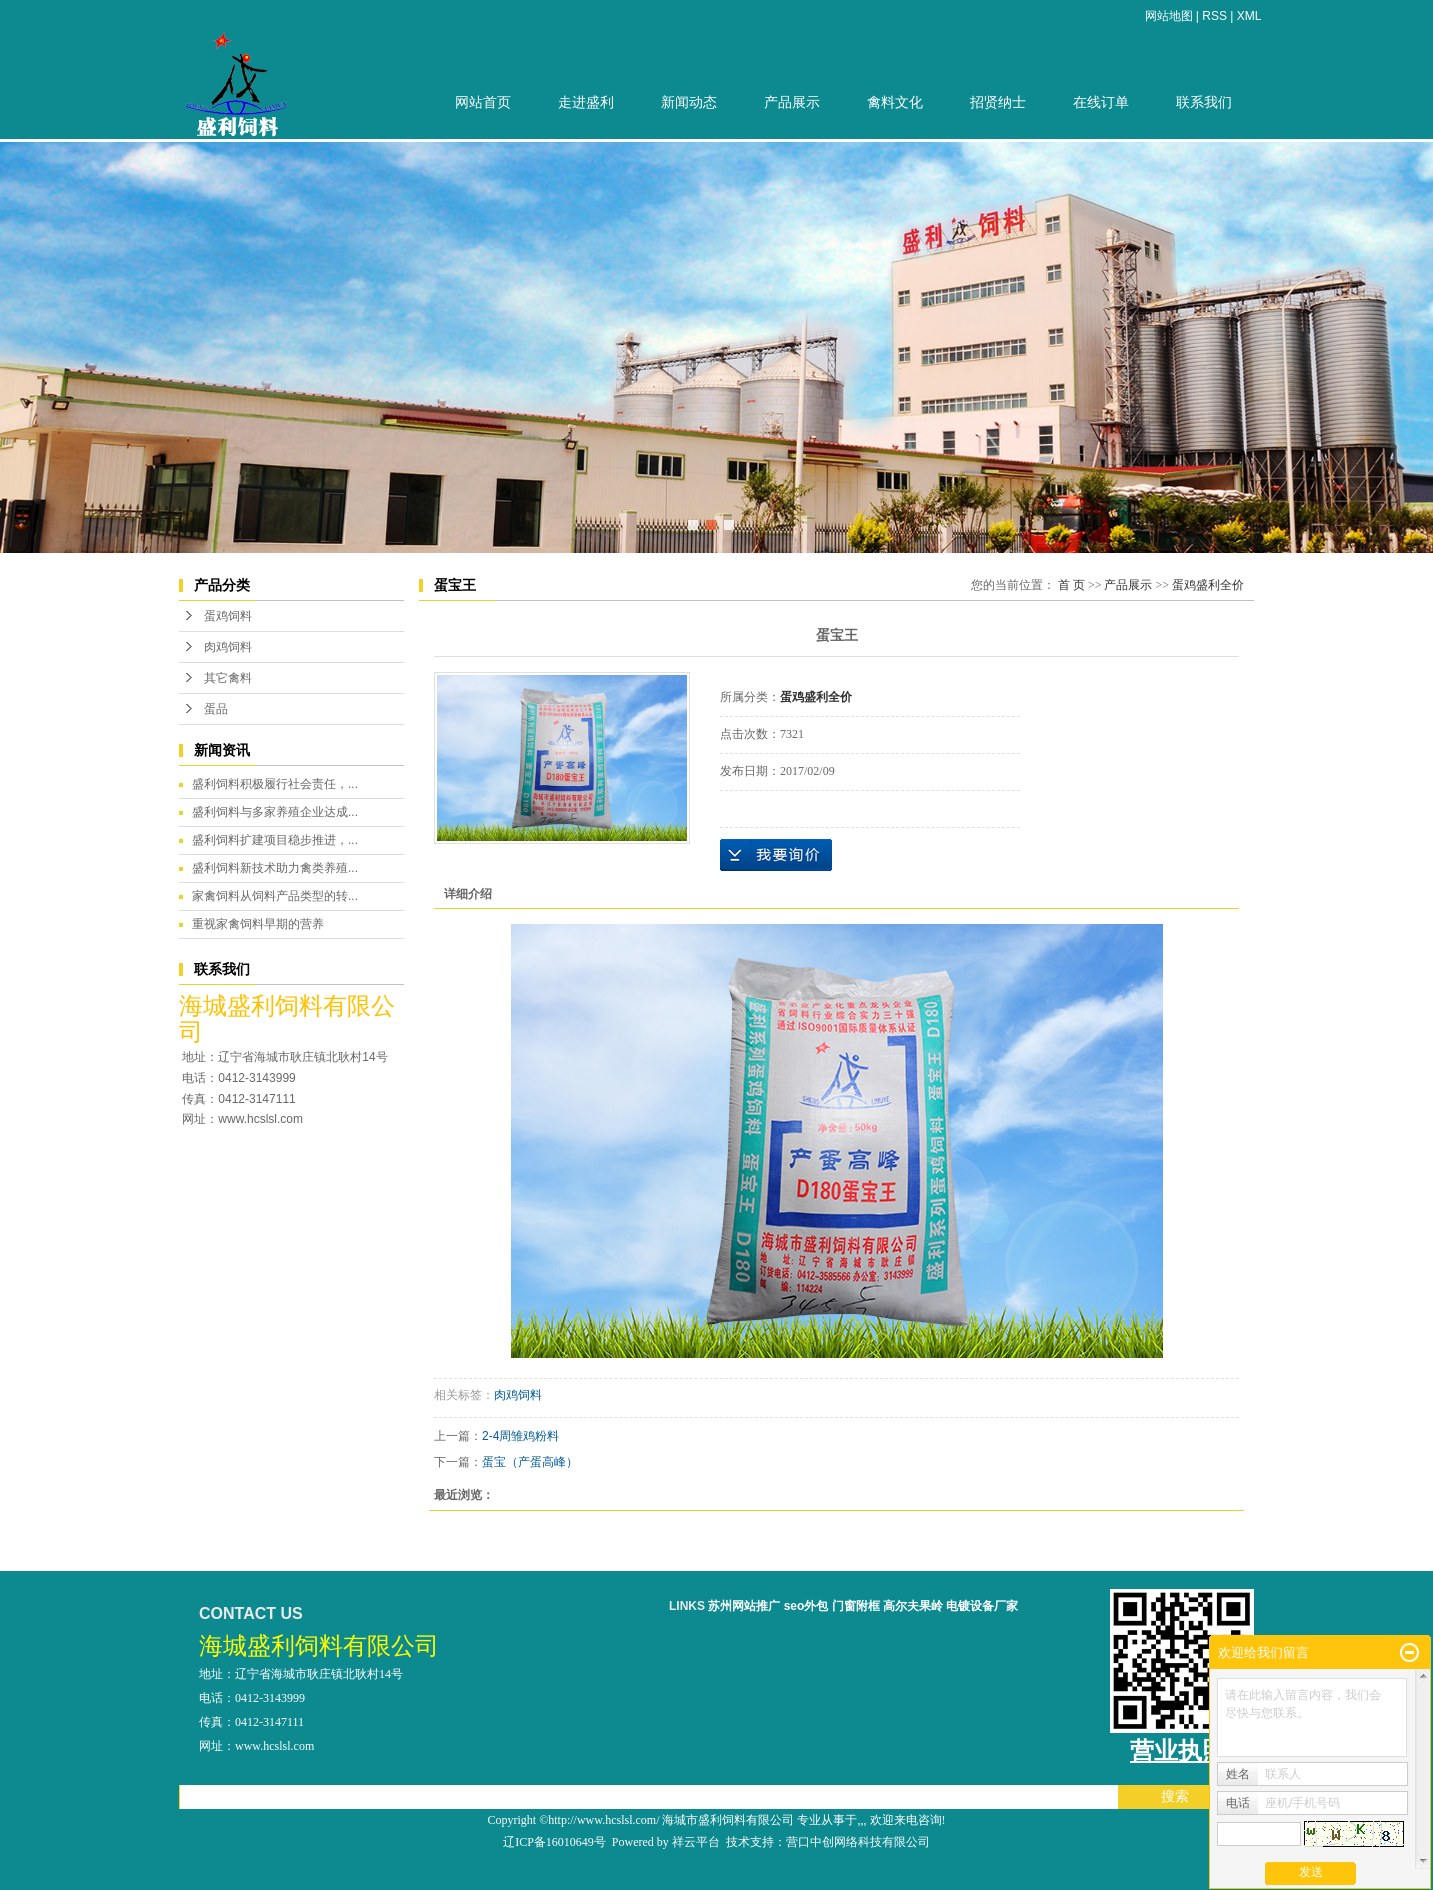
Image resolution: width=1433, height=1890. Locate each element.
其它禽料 (228, 678)
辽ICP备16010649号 (554, 1842)
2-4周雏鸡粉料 (520, 1436)
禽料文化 (895, 102)
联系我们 (1204, 102)
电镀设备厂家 (982, 1606)
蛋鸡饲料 (228, 616)
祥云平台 (696, 1842)
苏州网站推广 (744, 1606)
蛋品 (216, 709)
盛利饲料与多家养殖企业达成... (275, 812)
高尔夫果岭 (913, 1606)
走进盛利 (586, 102)
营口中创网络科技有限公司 (858, 1842)
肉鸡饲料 (228, 647)
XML (1249, 16)
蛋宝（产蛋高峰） (530, 1462)
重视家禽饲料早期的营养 (258, 924)
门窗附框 (856, 1606)
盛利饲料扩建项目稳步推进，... (275, 840)
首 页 (1071, 585)
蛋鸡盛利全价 (1208, 585)
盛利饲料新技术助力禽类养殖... (275, 868)
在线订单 (1101, 102)
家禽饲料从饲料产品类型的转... (275, 896)
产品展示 (792, 102)
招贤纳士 (998, 102)
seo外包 (806, 1606)
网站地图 (1169, 16)
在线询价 (776, 855)
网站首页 (483, 102)
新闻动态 (689, 102)
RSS (1214, 16)
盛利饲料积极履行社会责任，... (275, 784)
